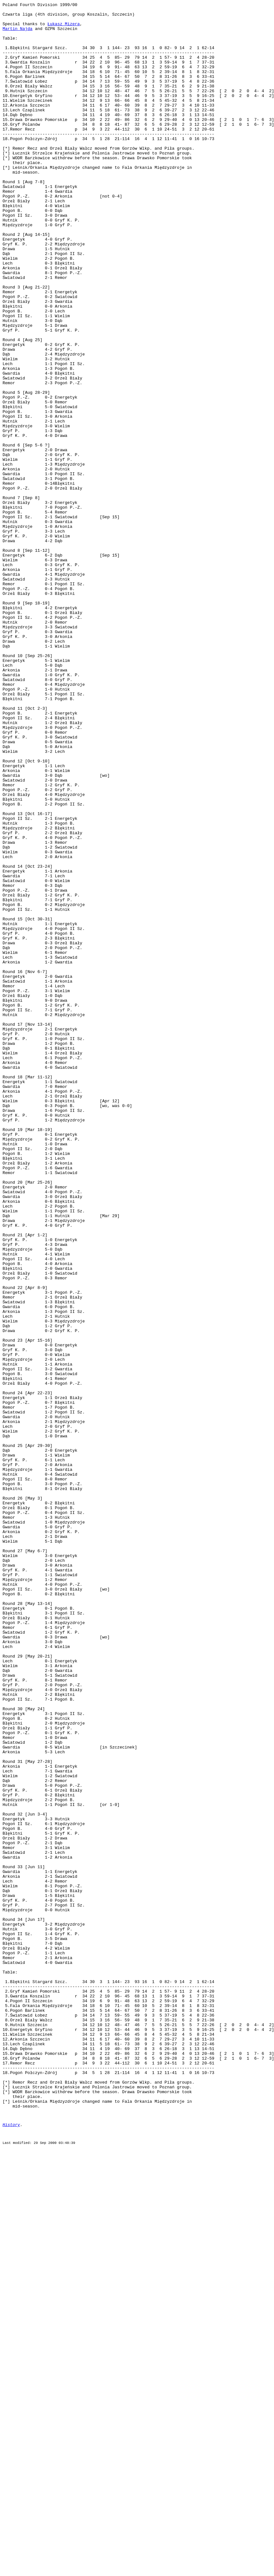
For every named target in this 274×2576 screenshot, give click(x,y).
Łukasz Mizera (63, 28)
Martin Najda (18, 34)
